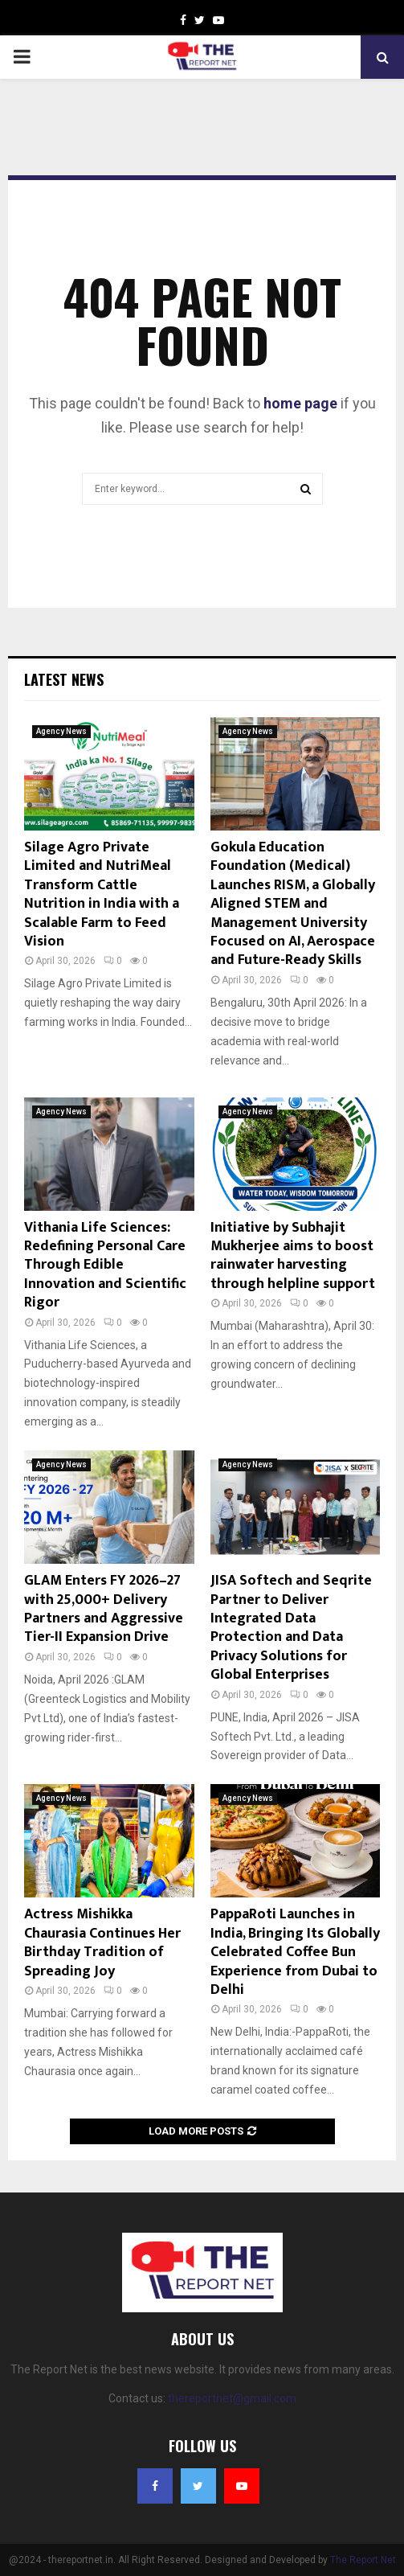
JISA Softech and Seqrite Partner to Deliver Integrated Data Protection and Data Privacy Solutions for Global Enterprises (291, 1628)
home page (300, 403)
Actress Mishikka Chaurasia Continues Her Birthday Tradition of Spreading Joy (102, 1942)
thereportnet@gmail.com (232, 2398)
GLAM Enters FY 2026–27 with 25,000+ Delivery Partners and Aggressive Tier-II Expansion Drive (103, 1609)
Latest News (64, 679)
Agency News (61, 731)
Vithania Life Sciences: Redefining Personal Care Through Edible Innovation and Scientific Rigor (105, 1265)
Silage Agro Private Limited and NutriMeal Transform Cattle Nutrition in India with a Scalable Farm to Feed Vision (101, 894)
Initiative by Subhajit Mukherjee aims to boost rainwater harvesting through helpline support (292, 1256)
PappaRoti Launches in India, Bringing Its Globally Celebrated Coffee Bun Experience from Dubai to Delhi (295, 1952)
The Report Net (363, 2560)
